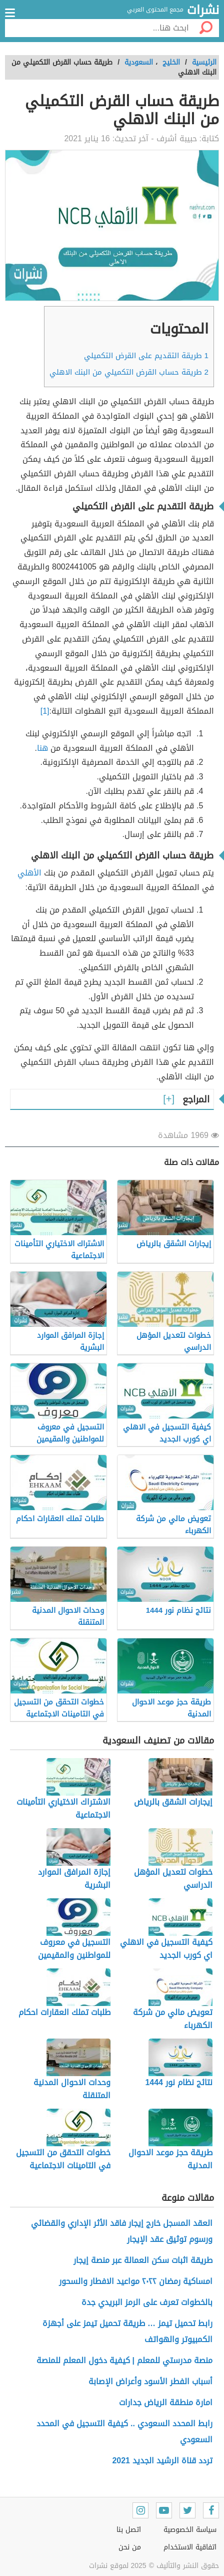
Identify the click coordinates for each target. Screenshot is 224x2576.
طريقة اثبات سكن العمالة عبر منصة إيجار (143, 2260)
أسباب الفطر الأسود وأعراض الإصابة (150, 2381)
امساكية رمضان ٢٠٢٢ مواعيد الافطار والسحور (135, 2281)
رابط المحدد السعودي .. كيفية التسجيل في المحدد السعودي (124, 2431)
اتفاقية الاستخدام (190, 2547)
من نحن (129, 2547)
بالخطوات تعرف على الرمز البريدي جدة (147, 2302)
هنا (42, 748)
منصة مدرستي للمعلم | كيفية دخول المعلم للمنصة (123, 2360)
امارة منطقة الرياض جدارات (165, 2402)
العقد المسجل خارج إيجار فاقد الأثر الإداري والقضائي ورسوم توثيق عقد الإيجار (121, 2231)
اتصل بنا (128, 2529)
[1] (45, 711)
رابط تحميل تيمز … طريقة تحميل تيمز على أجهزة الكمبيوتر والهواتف (127, 2331)
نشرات (203, 10)
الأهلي (30, 873)
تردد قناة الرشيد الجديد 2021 (162, 2460)
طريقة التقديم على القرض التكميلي (146, 356)
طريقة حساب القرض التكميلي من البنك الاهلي (129, 372)
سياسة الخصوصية (190, 2529)
